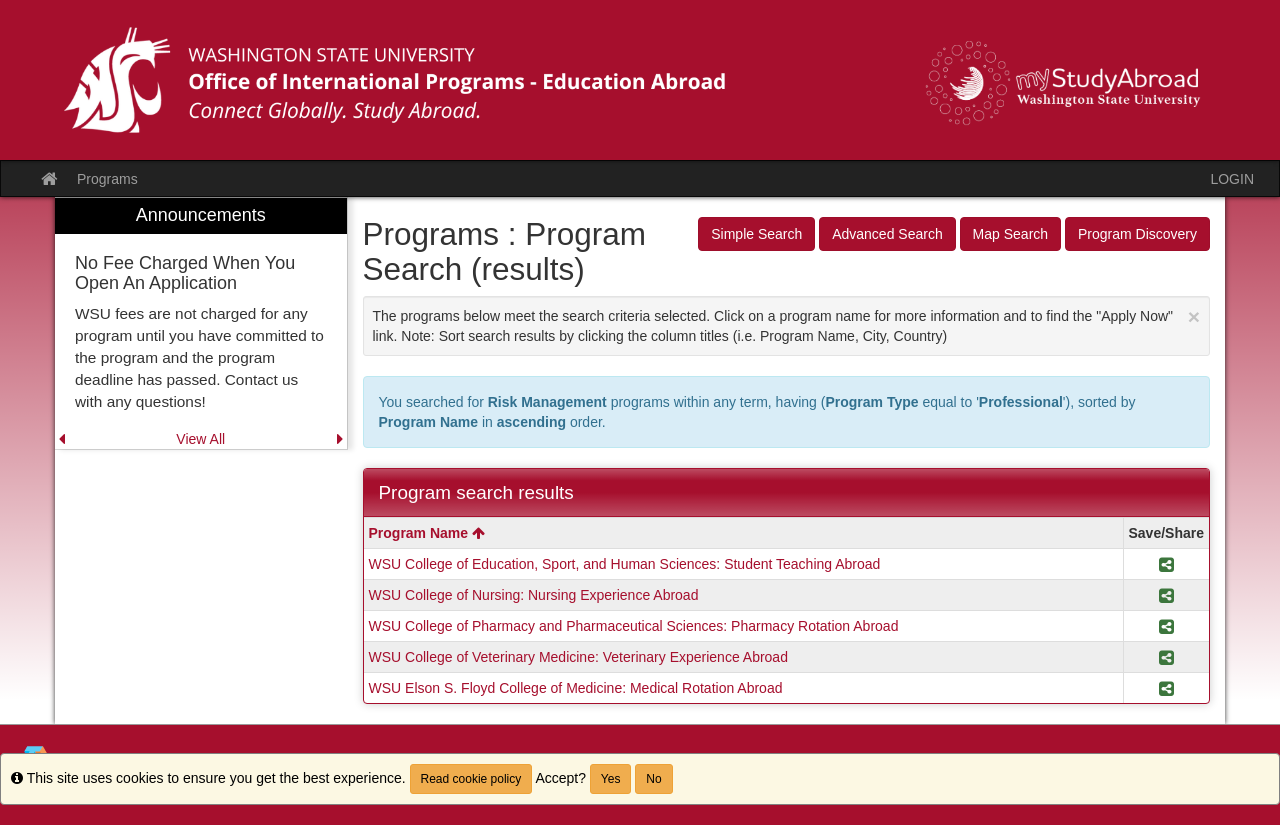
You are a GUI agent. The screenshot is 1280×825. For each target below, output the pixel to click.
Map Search (1010, 234)
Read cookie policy (471, 779)
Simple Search (756, 234)
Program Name (427, 533)
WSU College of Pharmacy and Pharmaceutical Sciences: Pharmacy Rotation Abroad (634, 626)
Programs (107, 179)
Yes (611, 779)
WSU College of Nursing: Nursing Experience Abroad (534, 595)
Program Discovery (1137, 234)
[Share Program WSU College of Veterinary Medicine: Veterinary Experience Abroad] (1166, 657)
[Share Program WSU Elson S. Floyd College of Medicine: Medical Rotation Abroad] (1166, 688)
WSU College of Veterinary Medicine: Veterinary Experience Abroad (578, 657)
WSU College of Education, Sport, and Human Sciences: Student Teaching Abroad (625, 564)
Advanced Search (887, 234)
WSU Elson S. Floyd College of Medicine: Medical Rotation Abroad (576, 688)
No (653, 779)
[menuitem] (201, 323)
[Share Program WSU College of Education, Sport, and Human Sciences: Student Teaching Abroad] (1166, 564)
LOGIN (1232, 179)
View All (200, 439)
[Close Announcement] (1194, 316)
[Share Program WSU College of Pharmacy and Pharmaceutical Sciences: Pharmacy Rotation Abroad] (1166, 626)
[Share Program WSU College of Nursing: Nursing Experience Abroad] (1166, 595)
